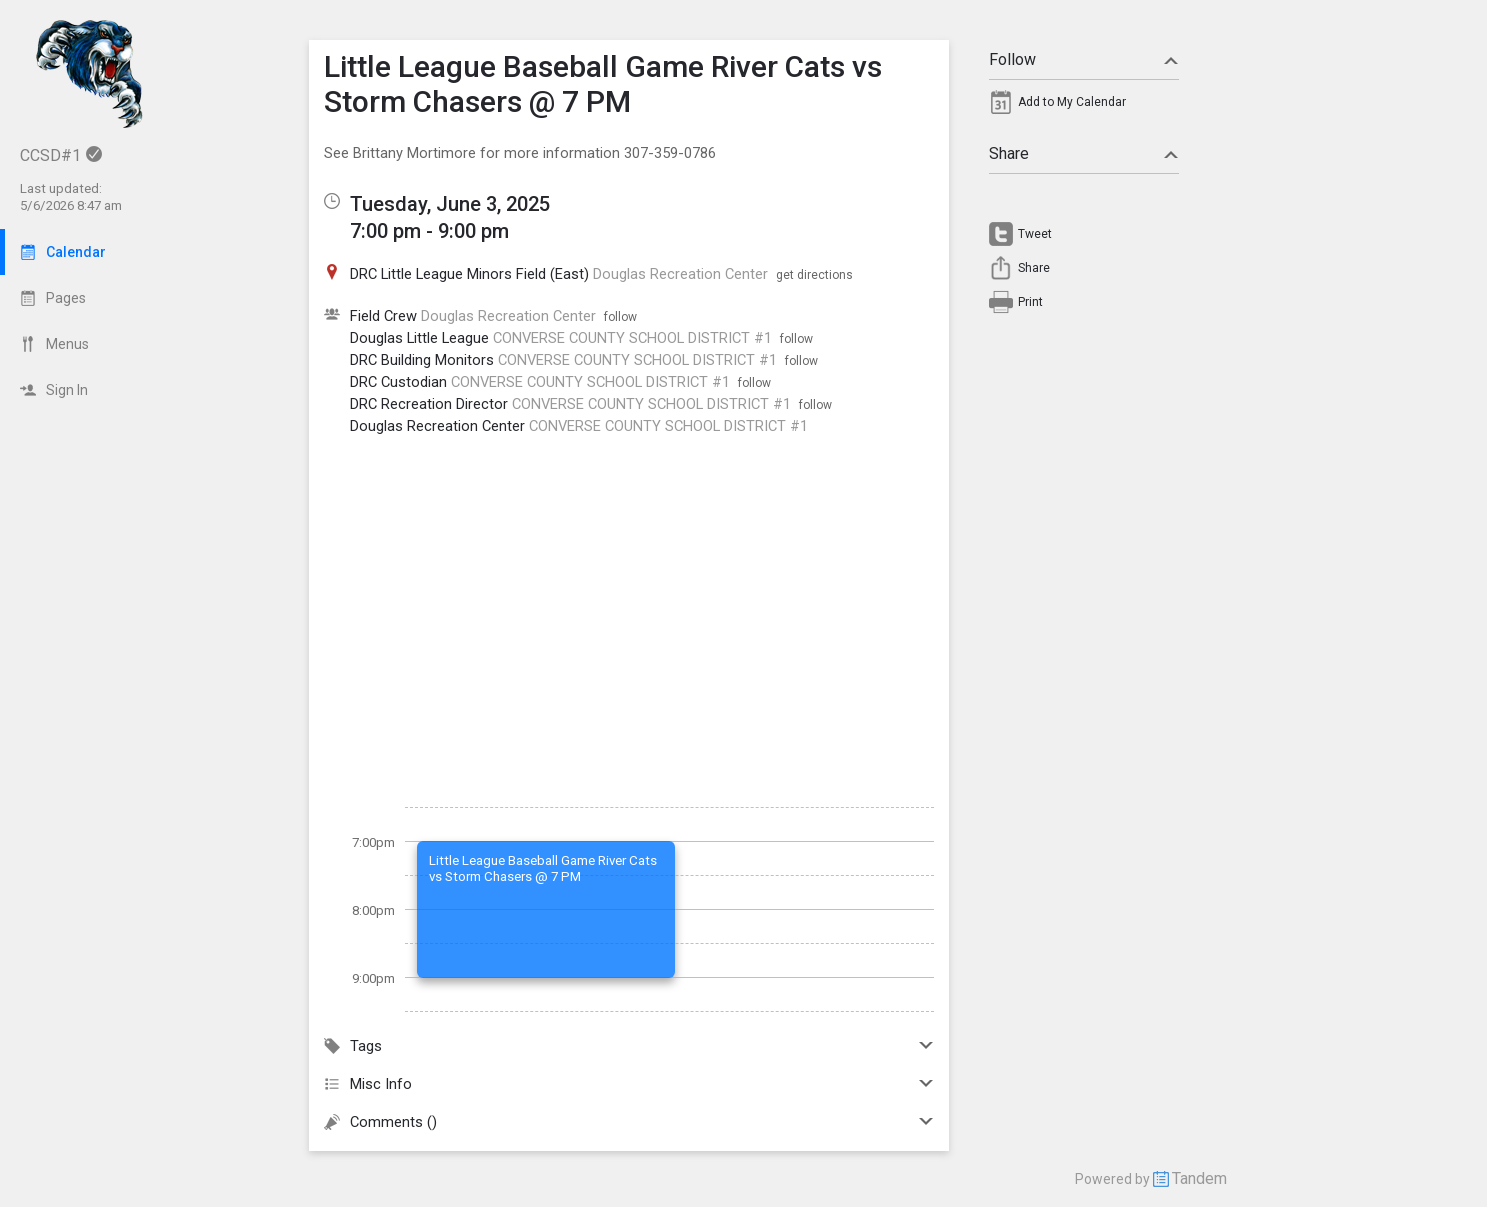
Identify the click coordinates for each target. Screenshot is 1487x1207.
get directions (814, 275)
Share (1084, 153)
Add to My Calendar (1072, 102)
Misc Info (629, 1084)
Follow (1084, 59)
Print (1030, 302)
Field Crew (383, 316)
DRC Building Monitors (422, 360)
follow (620, 317)
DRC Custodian (398, 382)
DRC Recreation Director (429, 404)
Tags (629, 1046)
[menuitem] (1084, 107)
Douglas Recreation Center (437, 426)
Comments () (629, 1122)
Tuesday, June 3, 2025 (450, 204)
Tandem (1199, 1178)
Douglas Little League (419, 338)
